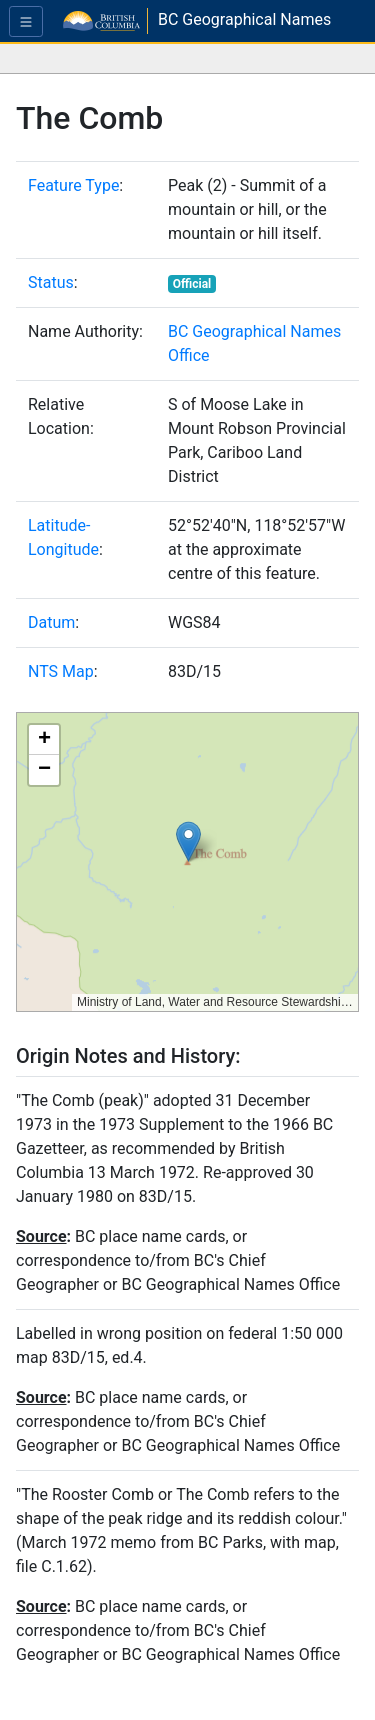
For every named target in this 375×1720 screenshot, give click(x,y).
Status (51, 282)
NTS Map (61, 671)
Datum (51, 622)
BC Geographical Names (244, 19)
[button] (188, 841)
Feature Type (73, 185)
